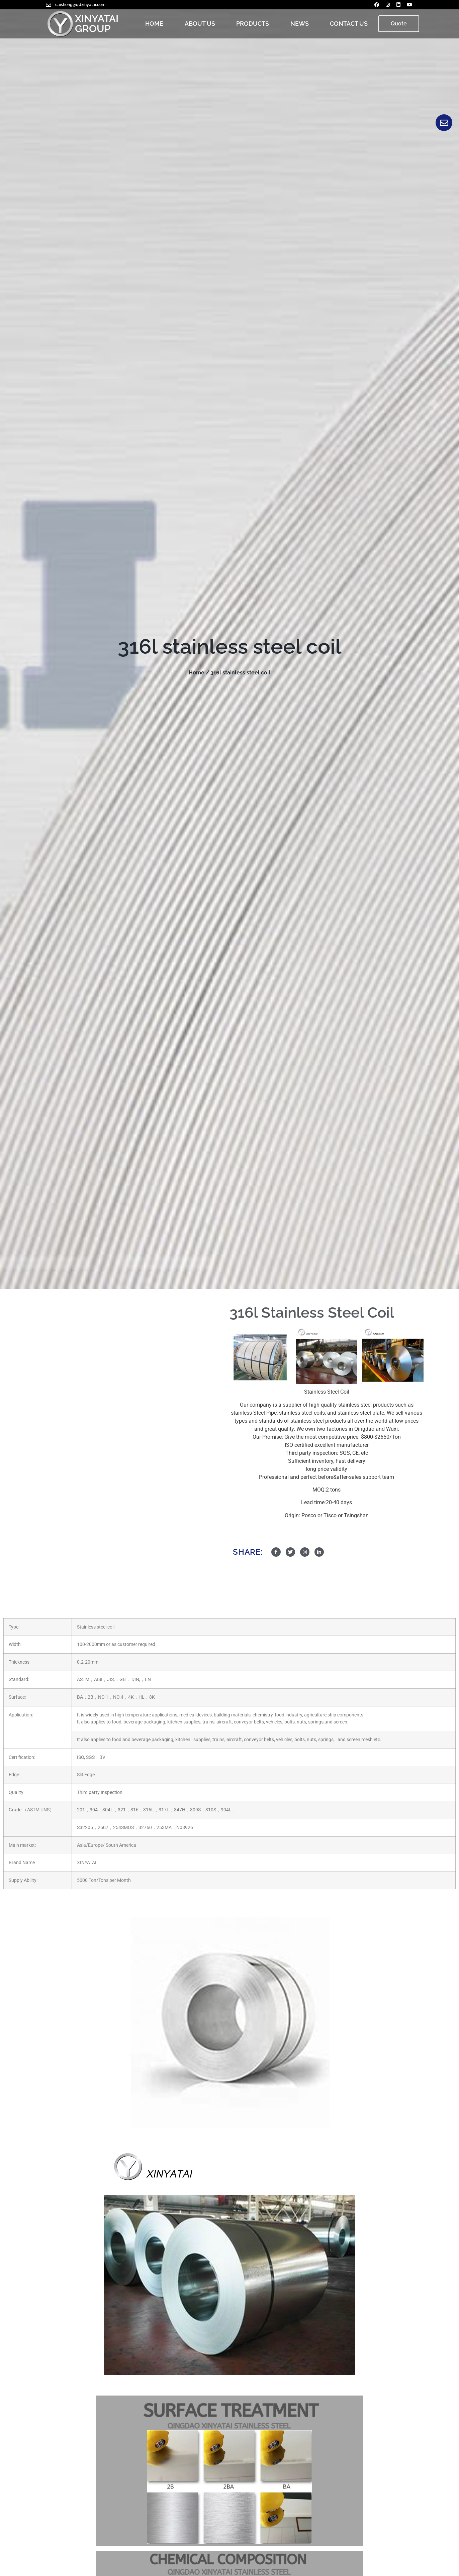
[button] (398, 23)
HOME (154, 23)
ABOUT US (200, 23)
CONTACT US (349, 23)
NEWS (299, 23)
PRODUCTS (252, 23)
